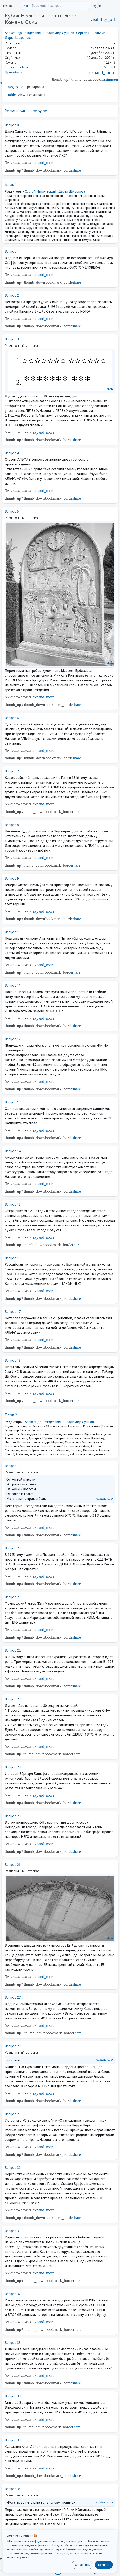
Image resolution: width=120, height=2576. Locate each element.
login (96, 5)
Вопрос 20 (13, 1548)
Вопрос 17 (13, 1311)
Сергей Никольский (92, 33)
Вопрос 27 (13, 1997)
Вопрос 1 (12, 251)
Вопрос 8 (12, 825)
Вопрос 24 (13, 1767)
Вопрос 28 (13, 2046)
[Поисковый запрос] (59, 5)
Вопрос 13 (13, 1102)
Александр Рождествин (23, 33)
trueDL (27, 67)
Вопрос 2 (12, 295)
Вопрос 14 (13, 1151)
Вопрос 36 (13, 2489)
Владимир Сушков (59, 33)
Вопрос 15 (13, 1204)
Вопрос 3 (12, 339)
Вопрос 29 (13, 2114)
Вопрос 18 (13, 1360)
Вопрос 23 (13, 1699)
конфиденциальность (45, 2541)
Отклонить (82, 2565)
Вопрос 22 (13, 1650)
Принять (104, 2565)
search (26, 5)
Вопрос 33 (13, 2342)
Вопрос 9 (12, 878)
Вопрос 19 (13, 1466)
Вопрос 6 (12, 718)
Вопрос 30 (13, 2167)
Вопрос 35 (13, 2440)
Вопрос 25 (13, 1816)
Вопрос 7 (12, 771)
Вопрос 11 (13, 985)
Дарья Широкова (18, 37)
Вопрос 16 (13, 1258)
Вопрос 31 (13, 2231)
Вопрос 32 (13, 2294)
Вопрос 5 (12, 511)
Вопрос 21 (13, 1597)
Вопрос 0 (12, 125)
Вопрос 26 (13, 1864)
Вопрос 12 (13, 1039)
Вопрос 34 (13, 2396)
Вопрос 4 (12, 453)
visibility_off (102, 19)
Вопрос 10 (13, 932)
